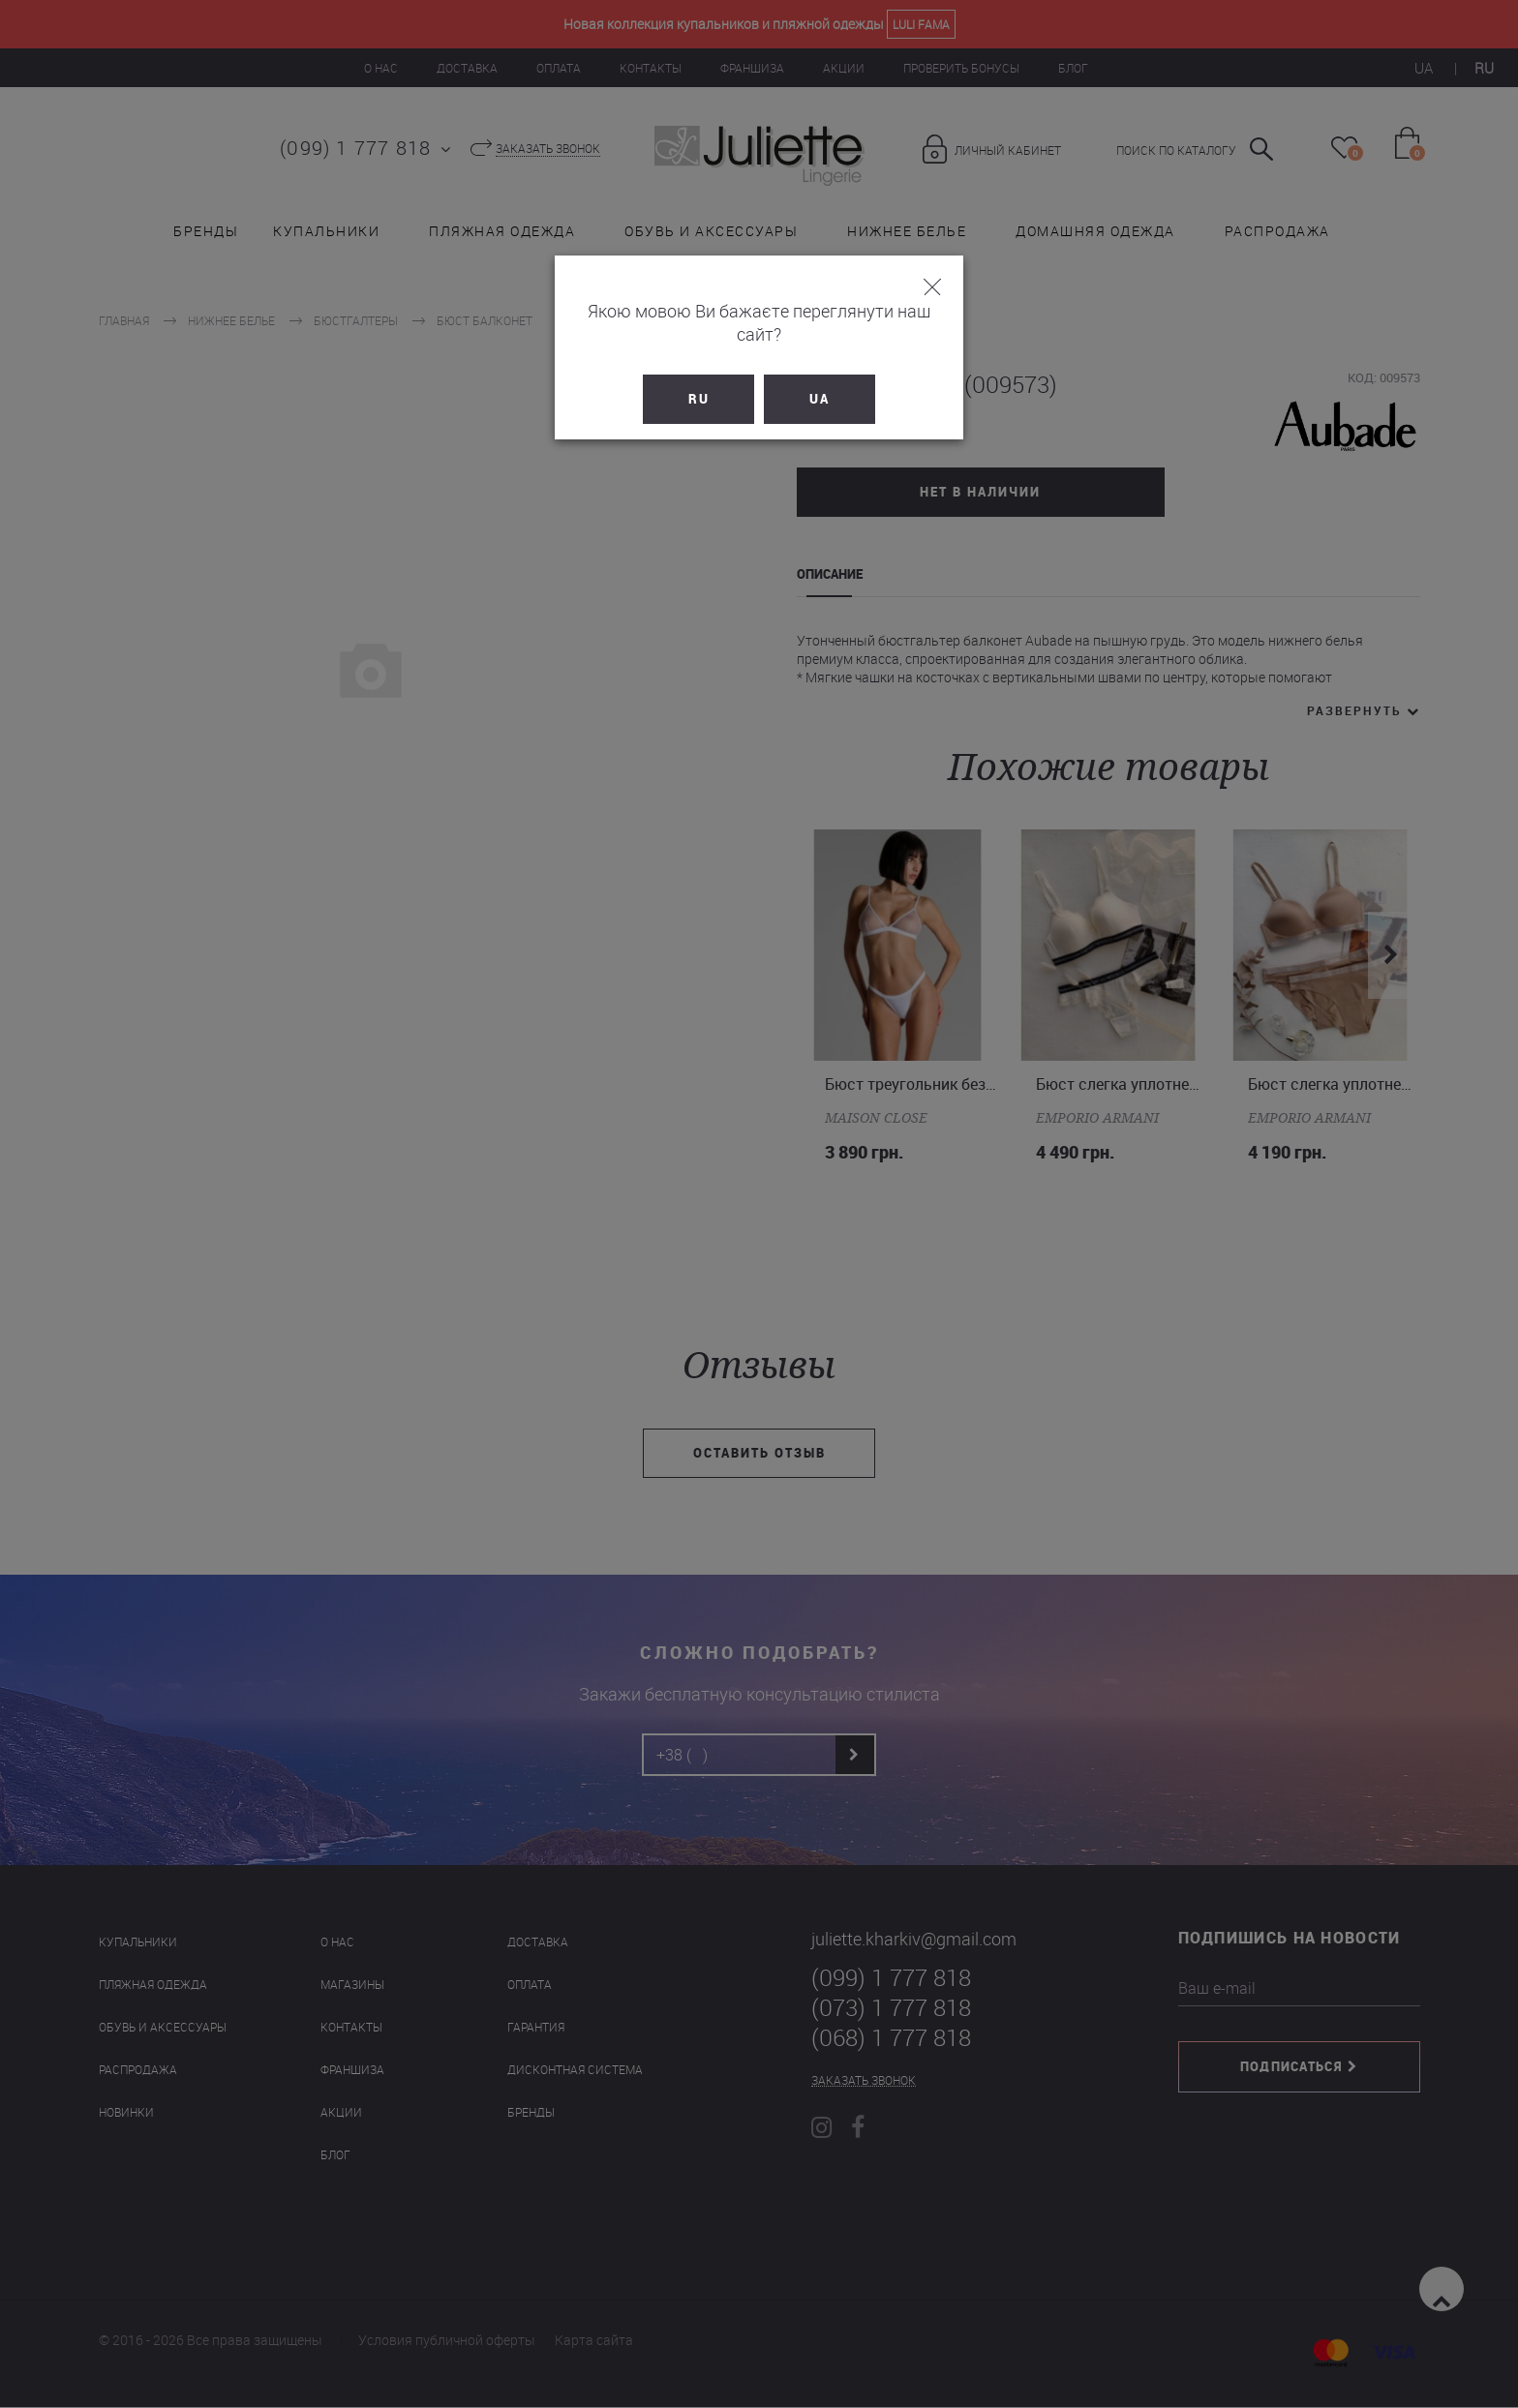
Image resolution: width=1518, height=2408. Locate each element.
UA (819, 375)
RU (699, 375)
